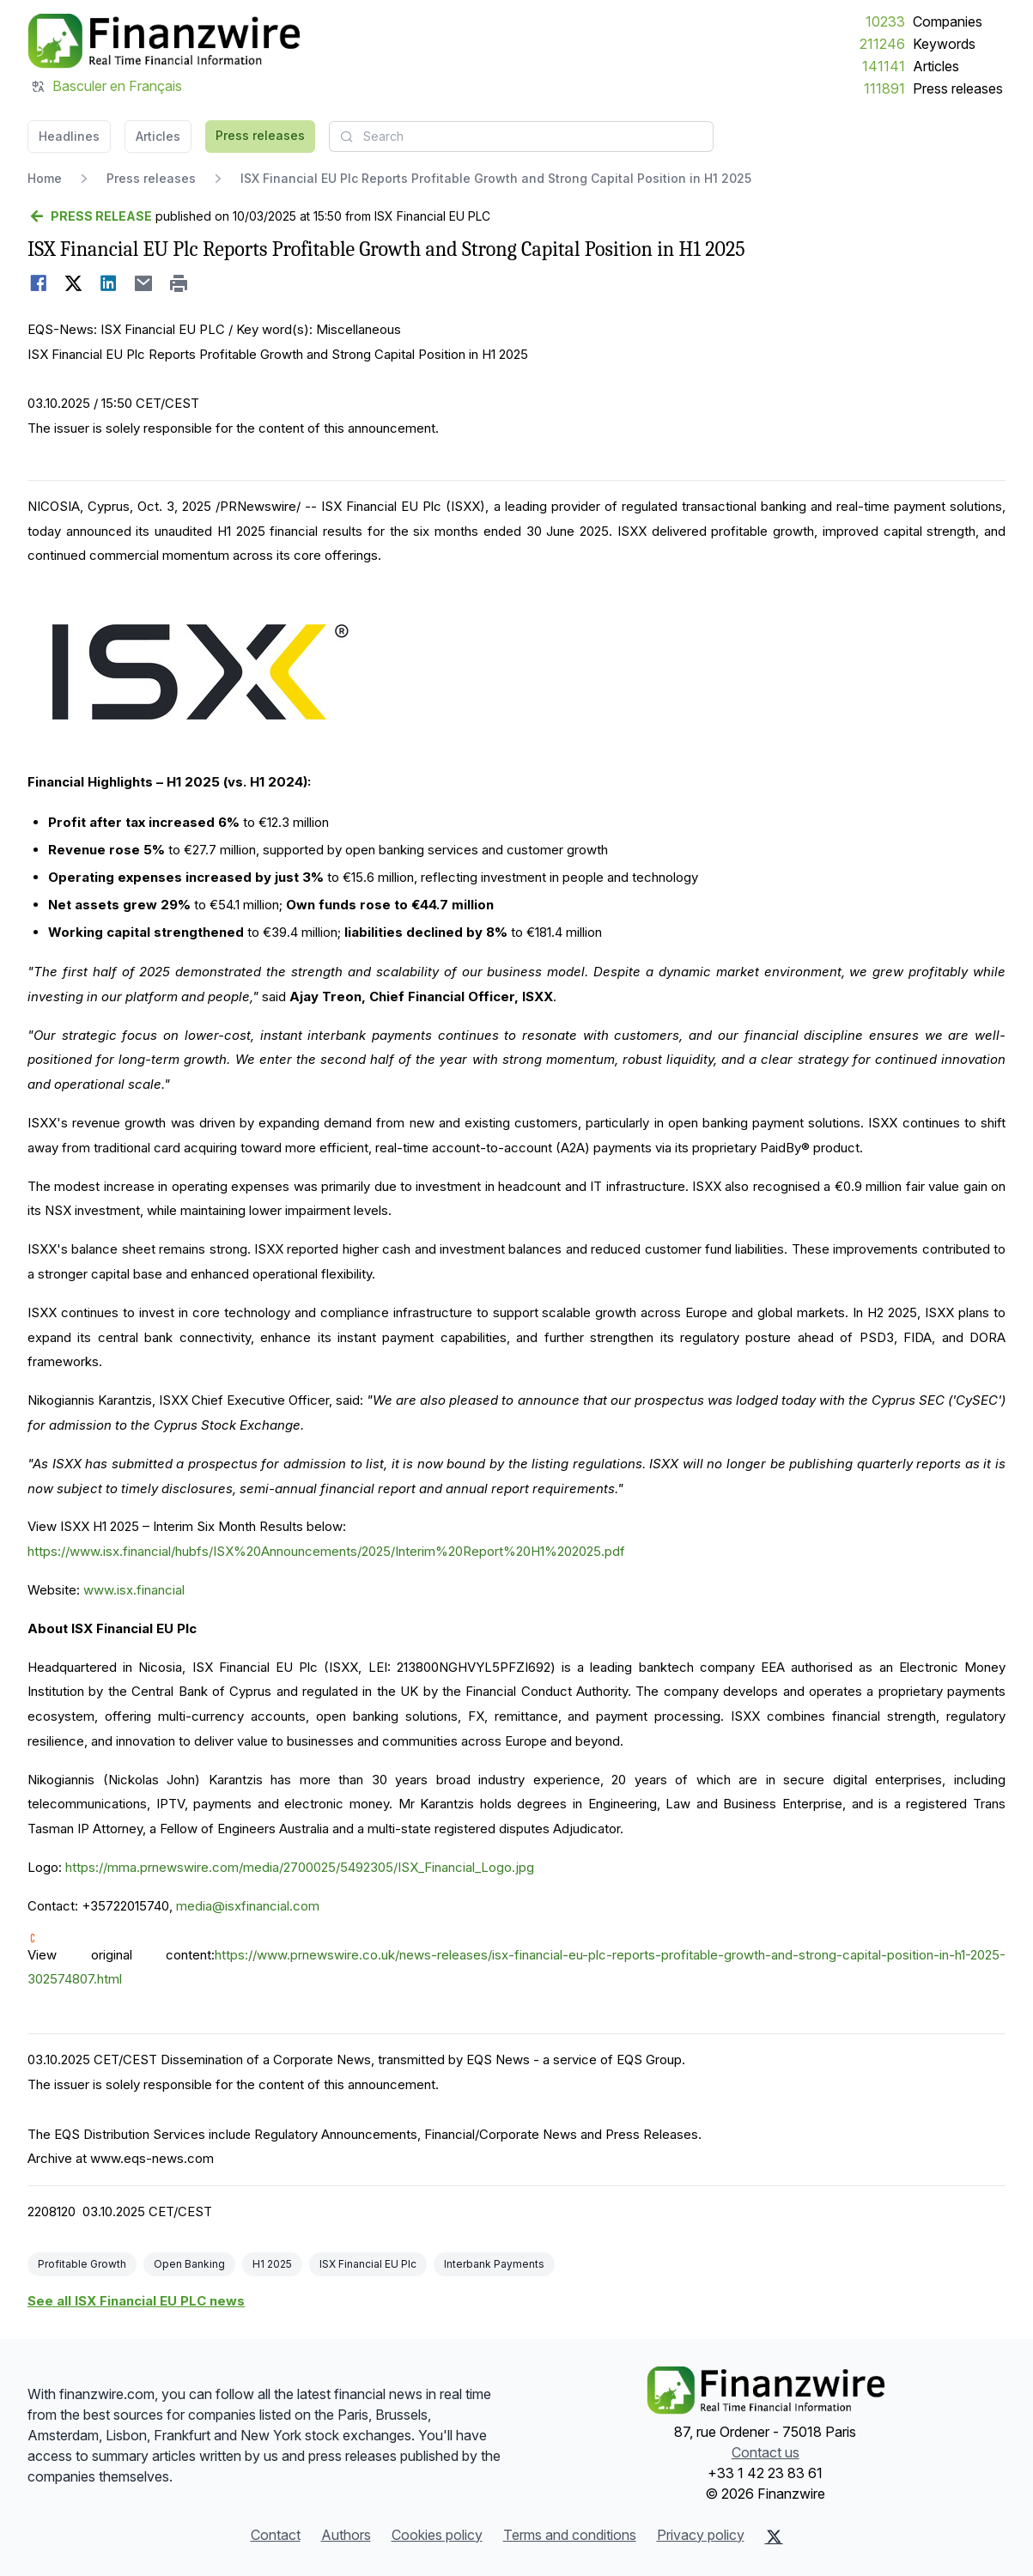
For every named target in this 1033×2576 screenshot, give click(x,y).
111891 (884, 88)
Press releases (958, 88)
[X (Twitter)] (774, 2536)
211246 (882, 43)
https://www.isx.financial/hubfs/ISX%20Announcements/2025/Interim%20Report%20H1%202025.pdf (326, 1551)
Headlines (69, 136)
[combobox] (521, 136)
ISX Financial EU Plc (367, 2263)
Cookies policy (437, 2534)
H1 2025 (272, 2263)
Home (44, 178)
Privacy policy (700, 2534)
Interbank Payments (494, 2263)
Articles (936, 66)
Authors (346, 2534)
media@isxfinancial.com (247, 1906)
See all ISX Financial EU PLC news (136, 2301)
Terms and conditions (569, 2534)
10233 (885, 21)
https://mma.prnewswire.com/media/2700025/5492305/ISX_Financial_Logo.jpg (299, 1867)
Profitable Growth (82, 2263)
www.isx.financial (134, 1590)
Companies (947, 21)
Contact (276, 2534)
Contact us (765, 2452)
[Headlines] (163, 41)
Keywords (944, 43)
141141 (883, 66)
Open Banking (189, 2263)
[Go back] (89, 216)
